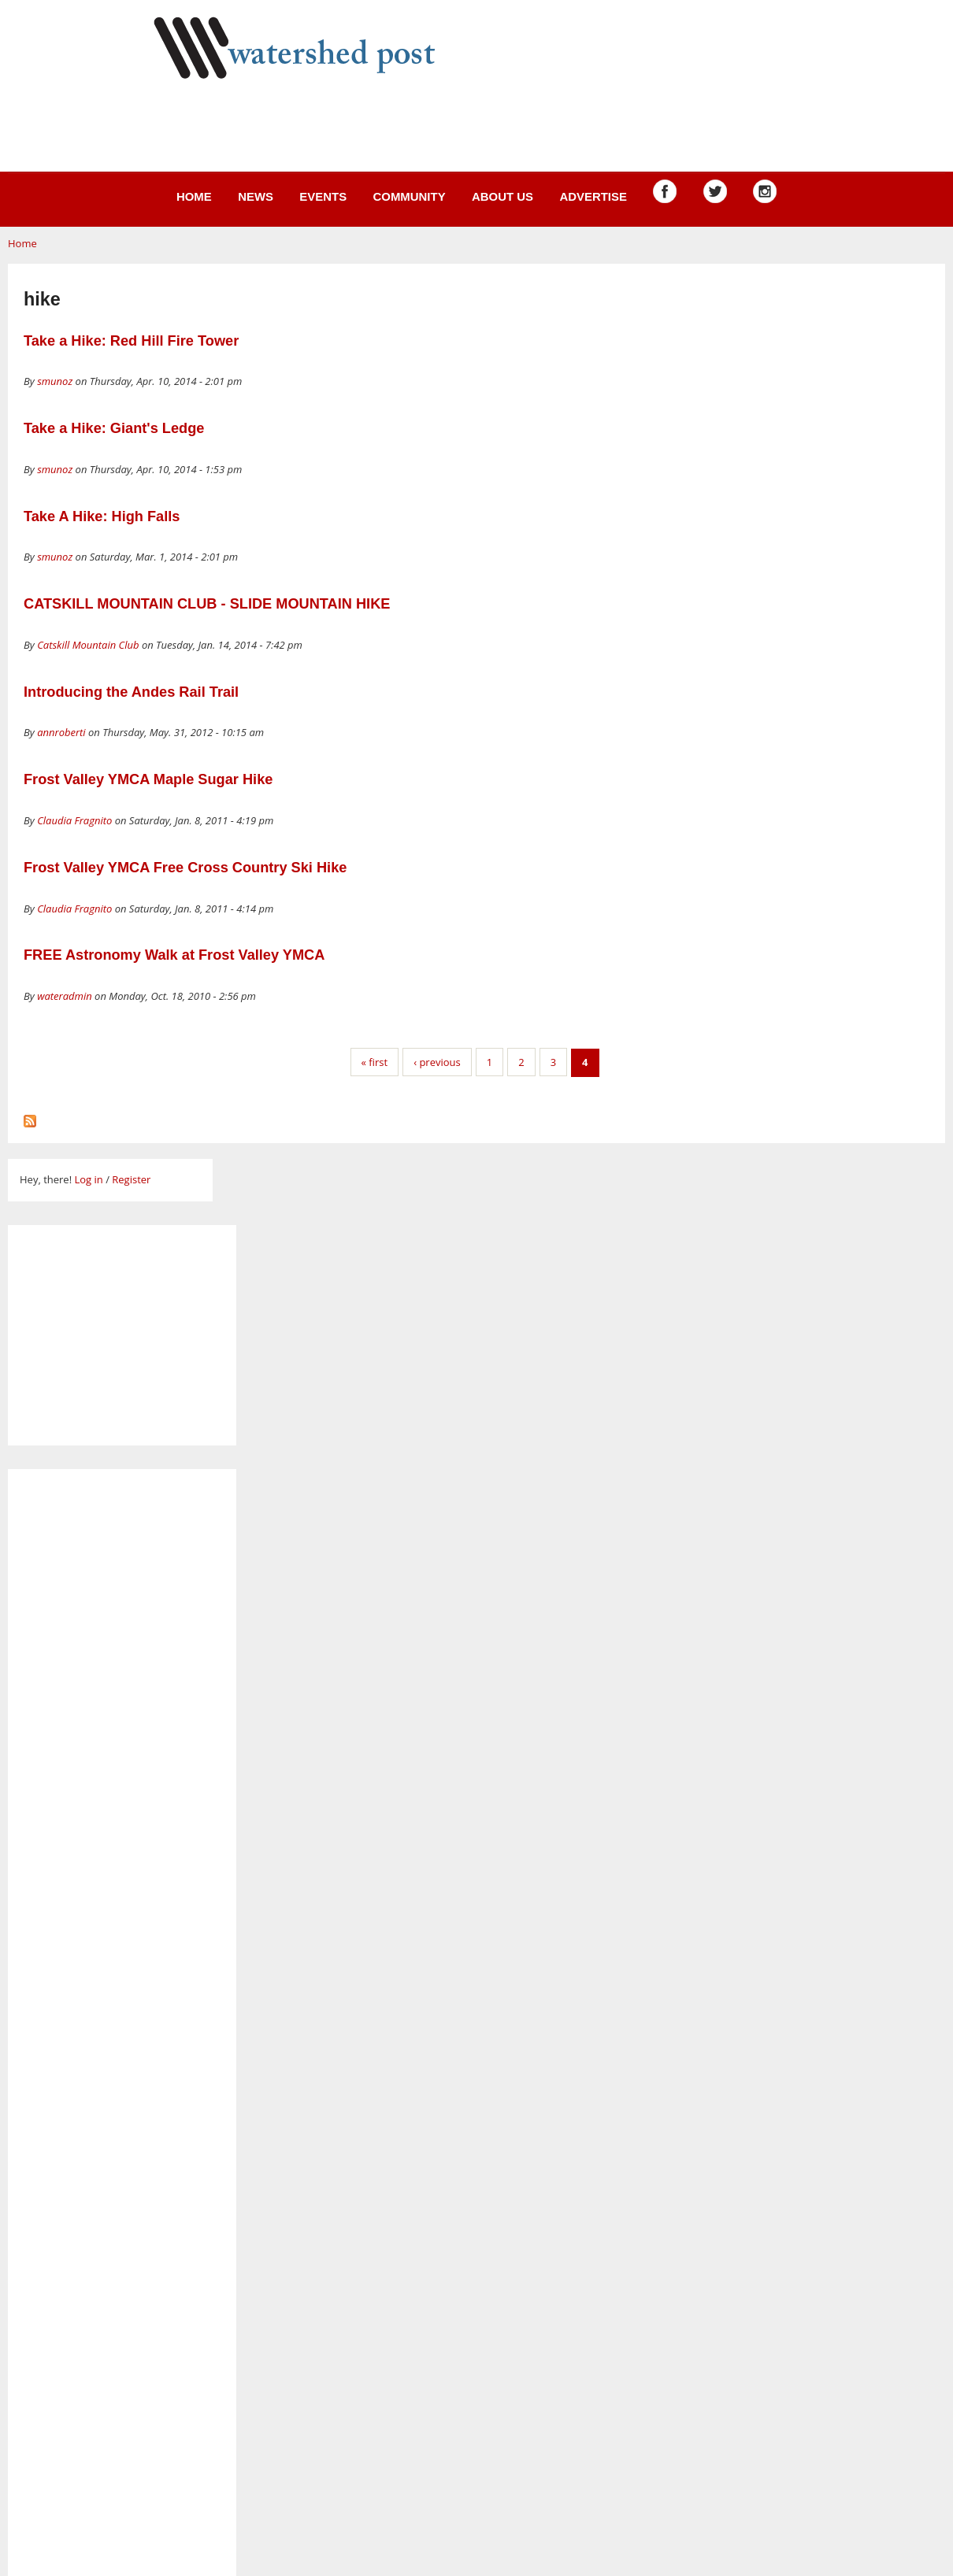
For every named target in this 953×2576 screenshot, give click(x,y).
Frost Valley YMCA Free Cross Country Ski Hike (185, 867)
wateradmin (64, 996)
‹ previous (437, 1062)
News (255, 196)
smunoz (54, 381)
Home (194, 196)
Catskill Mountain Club (88, 645)
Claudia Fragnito (74, 820)
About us (502, 196)
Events (323, 196)
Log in (88, 1179)
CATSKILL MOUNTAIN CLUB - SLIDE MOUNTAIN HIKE (207, 604)
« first (375, 1062)
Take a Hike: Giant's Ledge (114, 428)
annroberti (61, 732)
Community (409, 196)
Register (131, 1179)
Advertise (593, 196)
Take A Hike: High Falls (102, 516)
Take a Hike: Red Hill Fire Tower (131, 341)
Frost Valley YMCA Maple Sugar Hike (148, 779)
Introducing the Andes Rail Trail (131, 692)
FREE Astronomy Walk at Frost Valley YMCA (174, 955)
